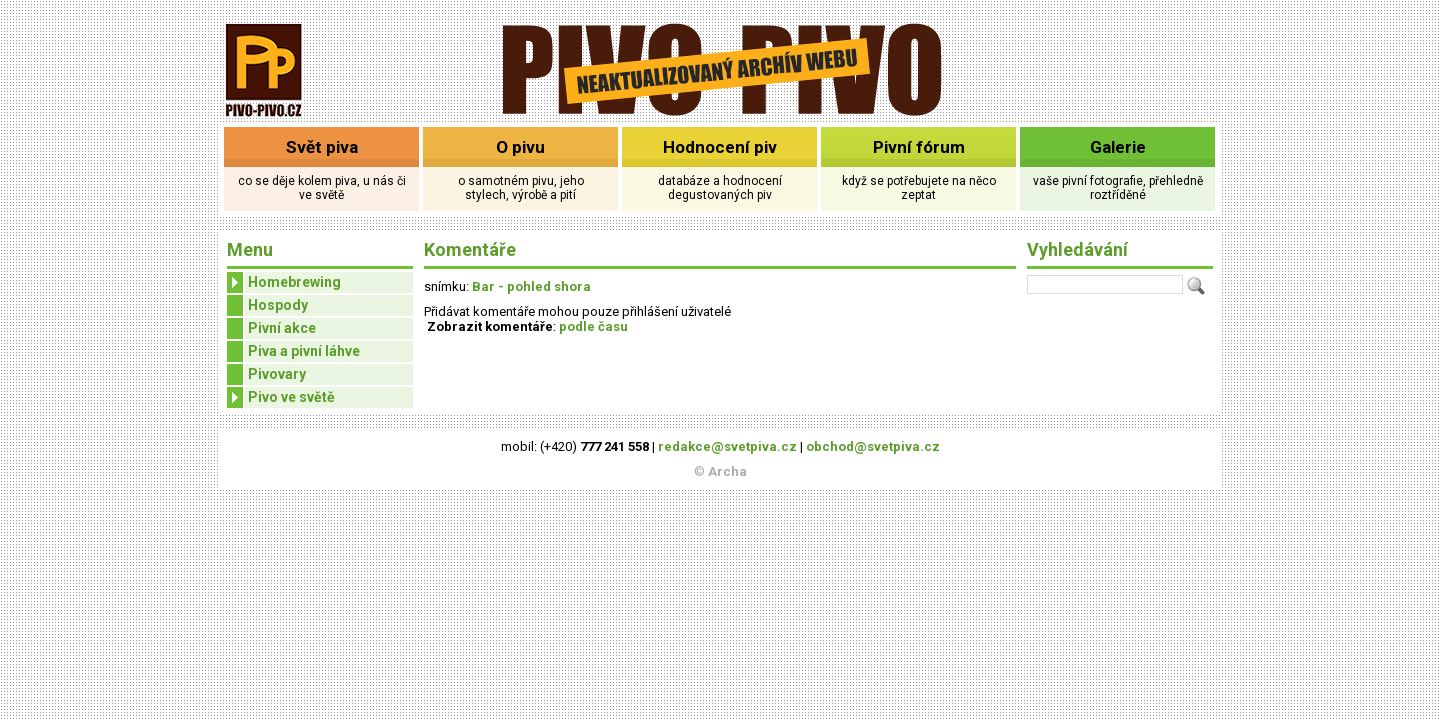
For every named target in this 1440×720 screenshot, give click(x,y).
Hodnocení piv (720, 147)
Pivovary (277, 374)
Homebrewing (284, 282)
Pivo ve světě (281, 397)
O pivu (520, 147)
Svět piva (322, 147)
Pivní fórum (919, 147)
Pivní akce (282, 328)
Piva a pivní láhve (304, 351)
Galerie (1118, 147)
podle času (593, 326)
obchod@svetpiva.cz (873, 446)
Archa (727, 471)
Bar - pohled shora (531, 286)
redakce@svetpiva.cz (727, 446)
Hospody (278, 305)
